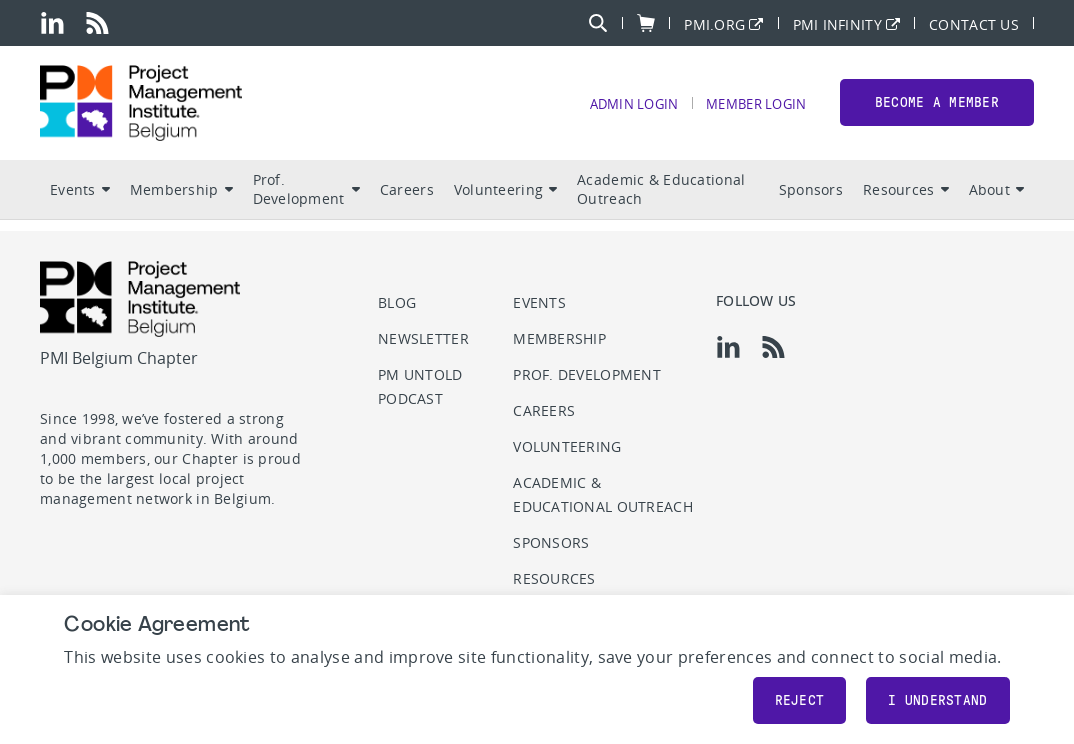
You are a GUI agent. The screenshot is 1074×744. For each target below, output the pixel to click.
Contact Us (974, 23)
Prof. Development (306, 201)
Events (80, 200)
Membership (181, 200)
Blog (397, 302)
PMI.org (714, 23)
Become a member (937, 108)
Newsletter (423, 338)
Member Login (750, 109)
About (996, 200)
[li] (52, 23)
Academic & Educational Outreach (661, 201)
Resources (906, 200)
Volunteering (505, 200)
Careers (407, 200)
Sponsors (811, 200)
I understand (937, 700)
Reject (800, 700)
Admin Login (617, 109)
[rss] (97, 23)
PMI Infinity (837, 23)
